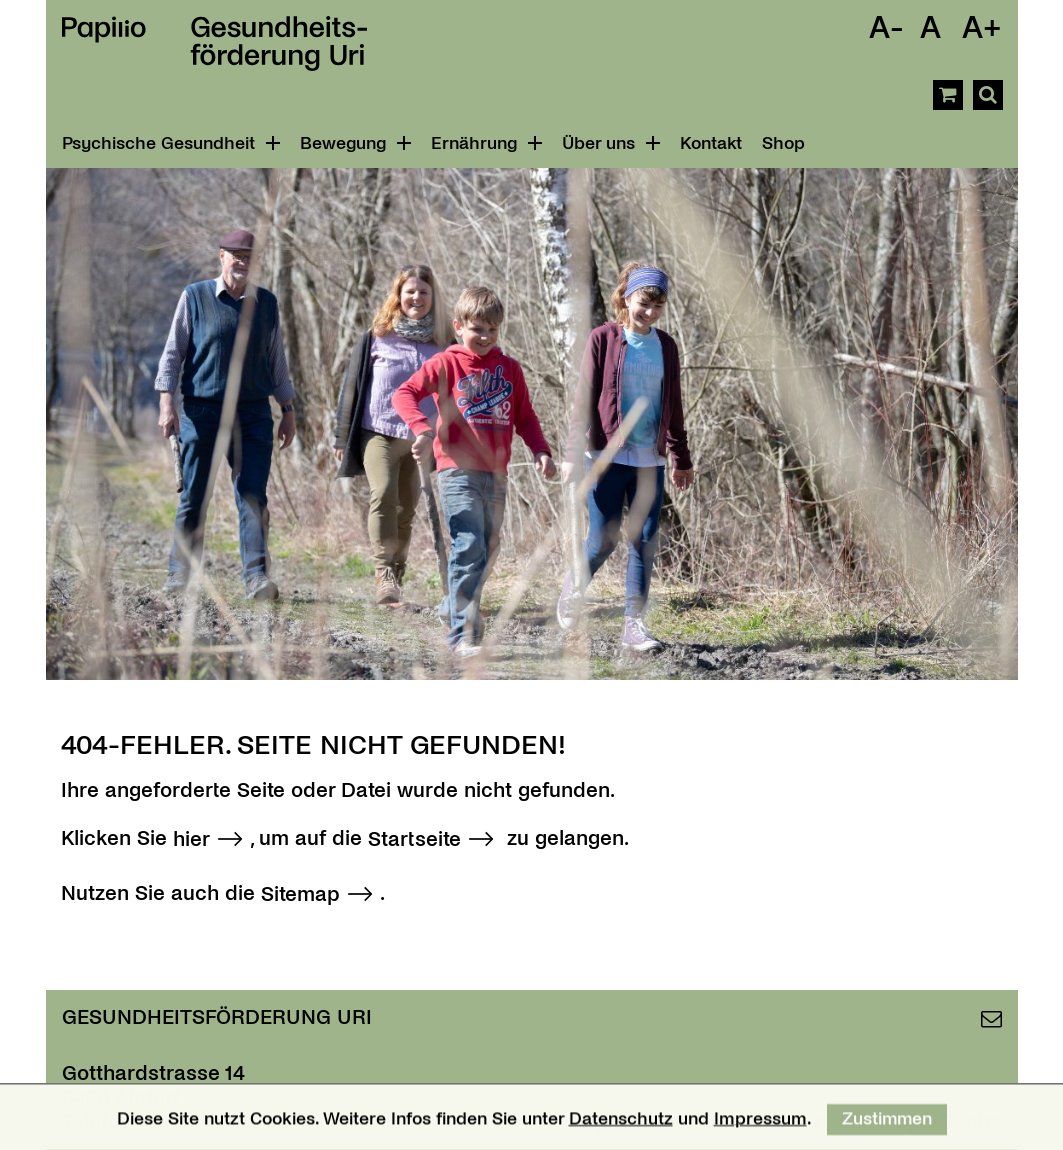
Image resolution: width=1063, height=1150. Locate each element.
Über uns (611, 143)
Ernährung (486, 143)
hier (191, 839)
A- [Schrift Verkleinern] (886, 28)
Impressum (759, 1124)
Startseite (414, 839)
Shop (783, 143)
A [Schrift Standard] (930, 28)
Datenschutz (620, 1124)
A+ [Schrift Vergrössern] (982, 28)
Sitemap (300, 894)
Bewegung (355, 143)
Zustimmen (887, 1124)
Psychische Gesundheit (171, 143)
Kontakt (711, 143)
